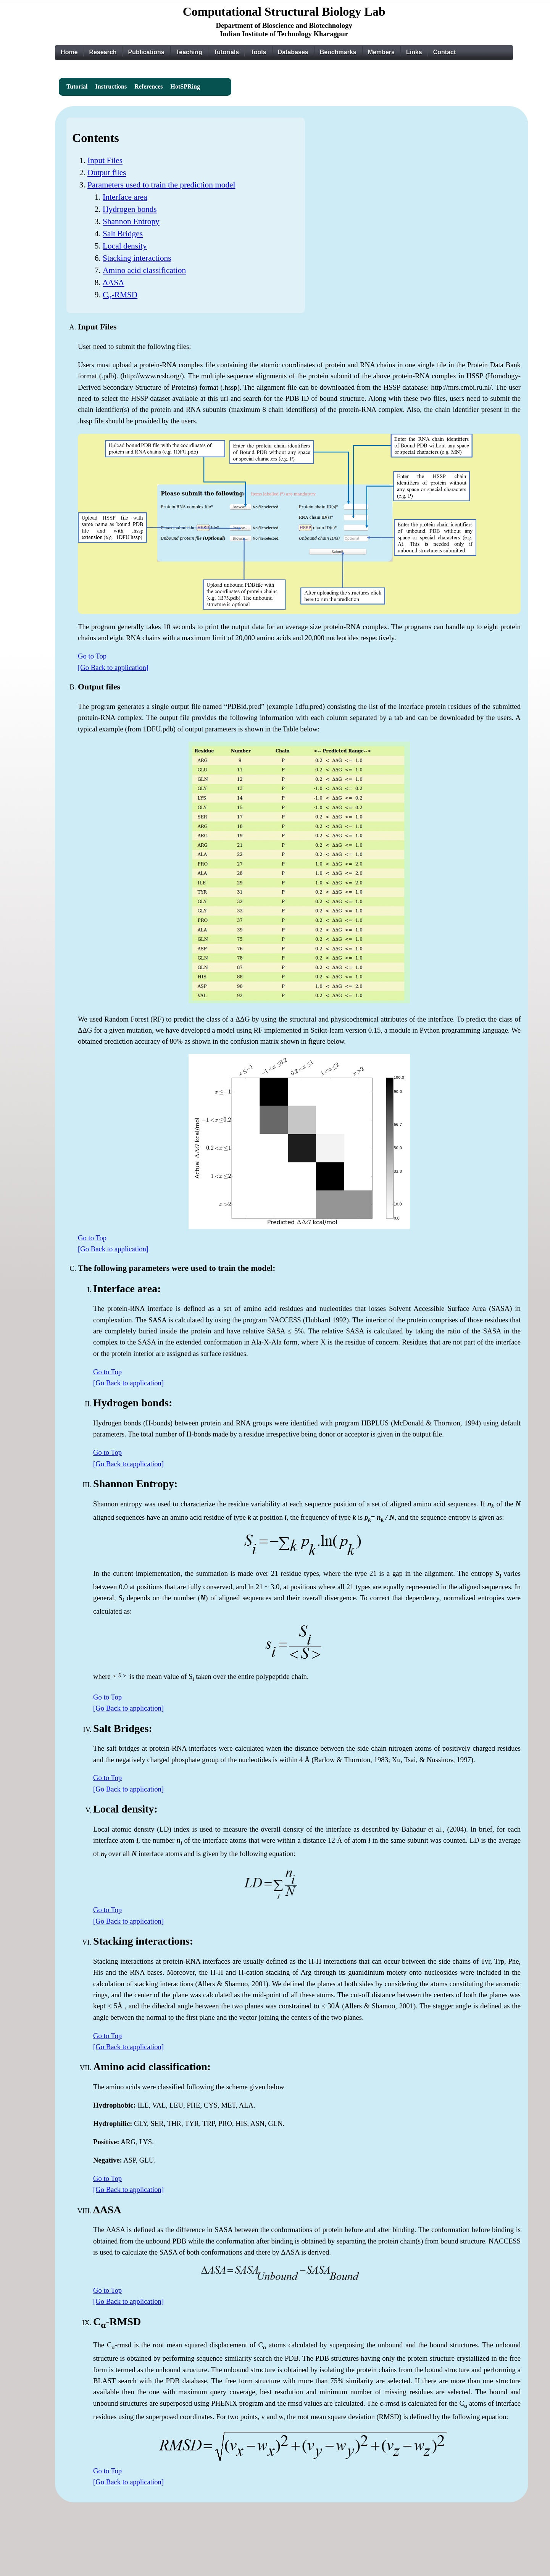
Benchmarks (338, 52)
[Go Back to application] (113, 667)
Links (414, 52)
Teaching (189, 52)
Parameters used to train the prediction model (161, 184)
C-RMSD (120, 294)
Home (69, 52)
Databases (293, 52)
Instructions (111, 86)
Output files (106, 172)
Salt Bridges (123, 233)
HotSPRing (185, 86)
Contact (444, 52)
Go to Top (92, 656)
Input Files (105, 160)
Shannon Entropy (131, 221)
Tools (258, 52)
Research (103, 52)
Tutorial (76, 86)
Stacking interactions (137, 258)
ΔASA (113, 282)
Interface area (125, 197)
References (148, 86)
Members (381, 52)
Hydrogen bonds (130, 209)
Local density (125, 245)
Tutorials (226, 52)
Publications (146, 52)
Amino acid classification (144, 270)
